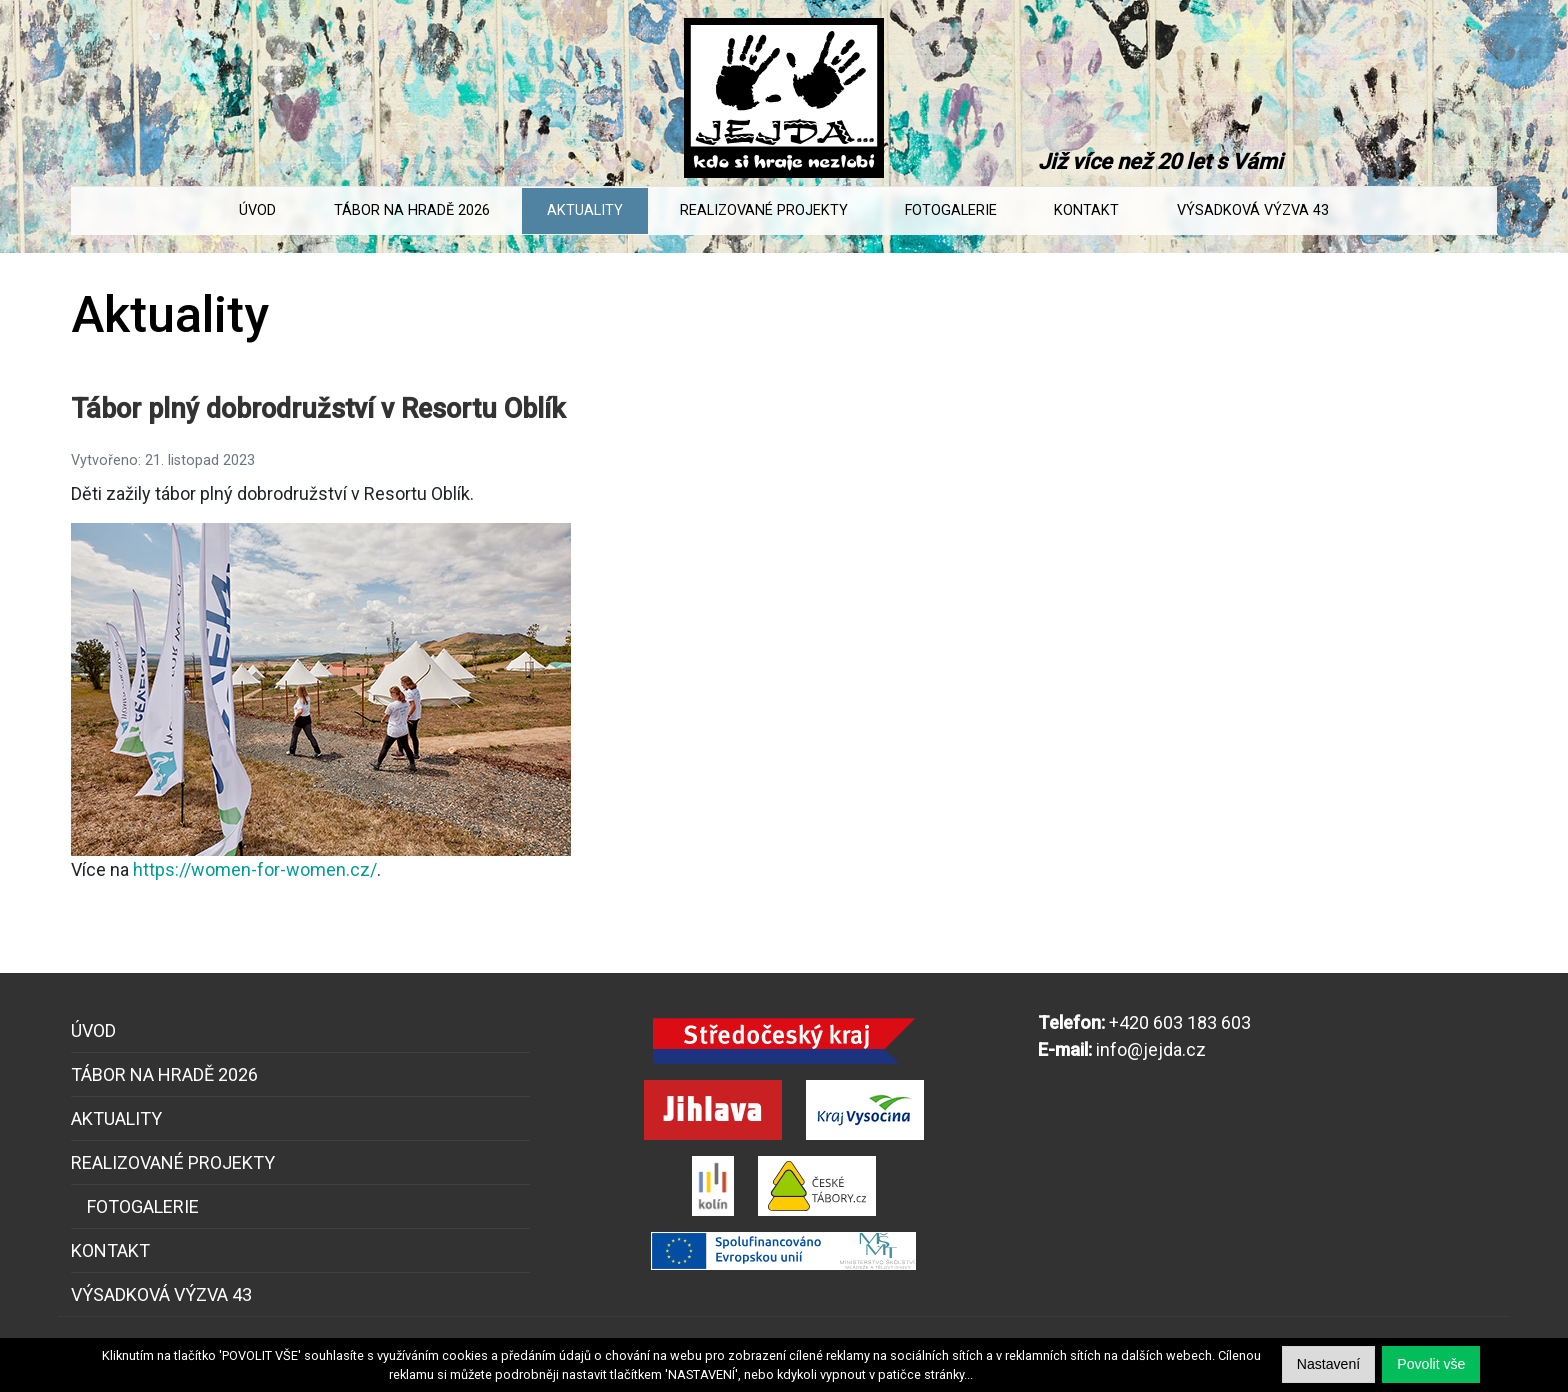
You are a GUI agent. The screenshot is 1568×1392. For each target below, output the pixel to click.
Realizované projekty (764, 210)
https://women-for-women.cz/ (255, 869)
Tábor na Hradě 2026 (412, 210)
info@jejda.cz (1151, 1049)
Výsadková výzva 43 (1253, 210)
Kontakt (1086, 210)
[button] (1431, 1364)
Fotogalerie (951, 210)
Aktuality (585, 210)
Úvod (257, 210)
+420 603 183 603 (1180, 1022)
